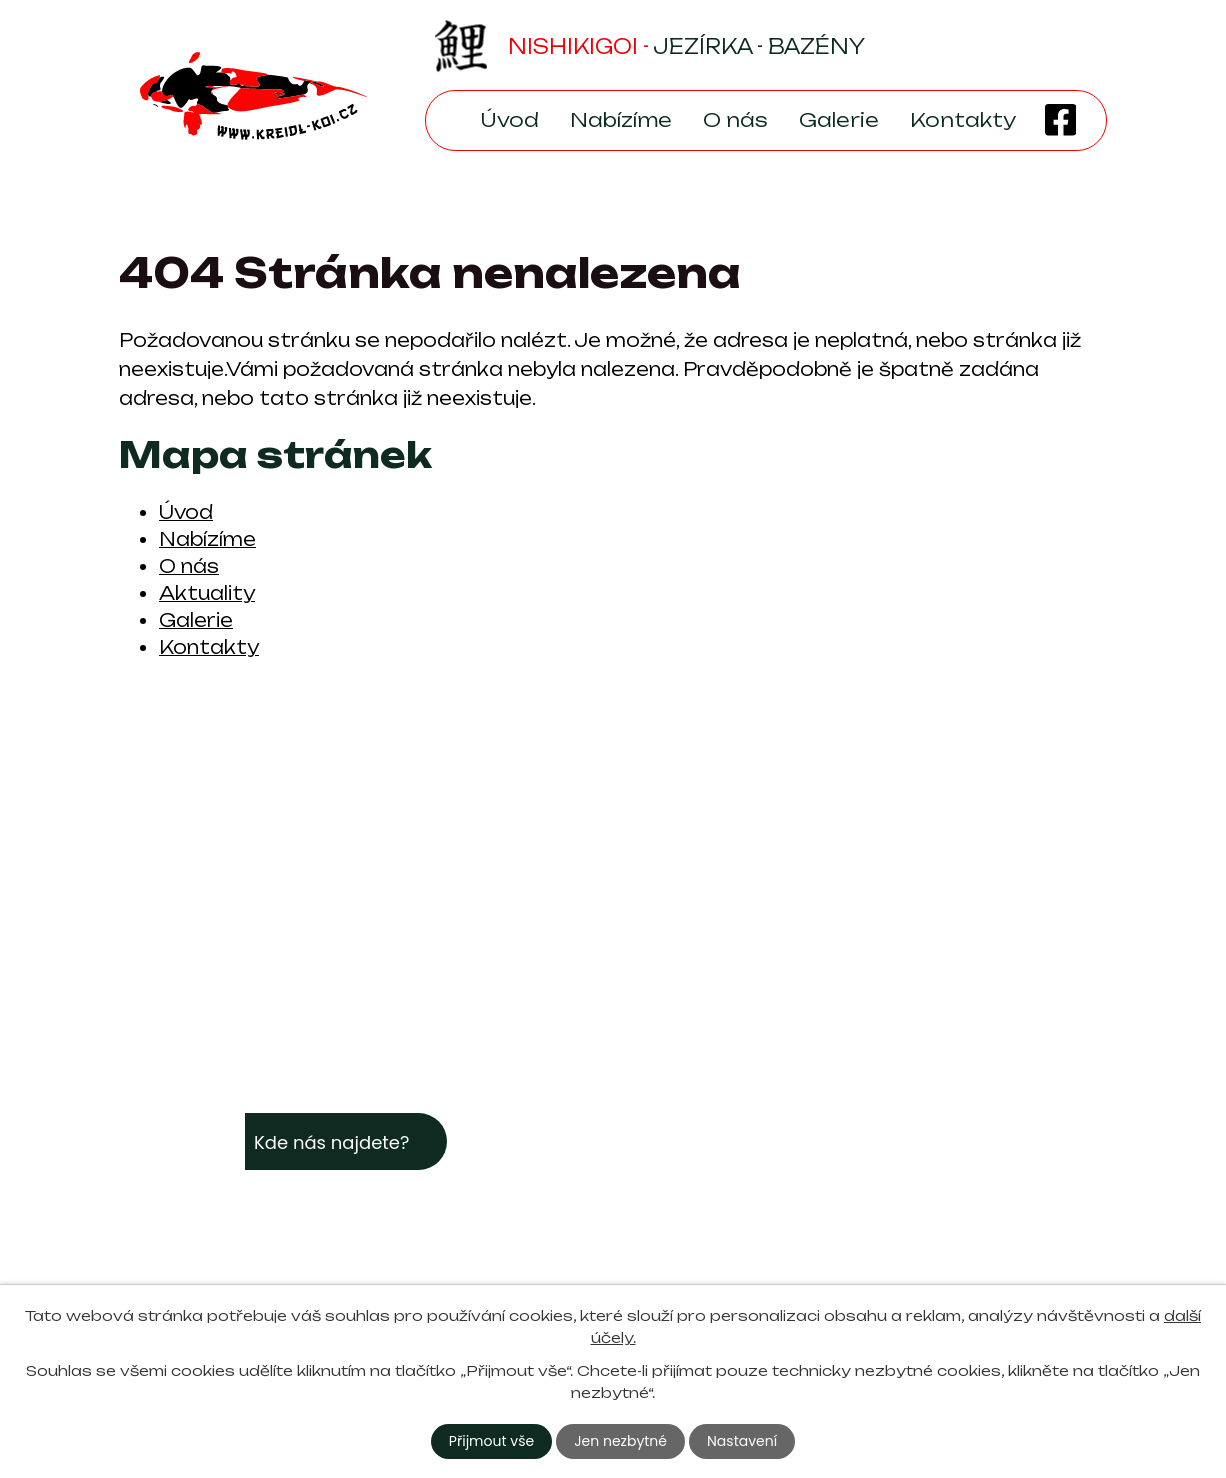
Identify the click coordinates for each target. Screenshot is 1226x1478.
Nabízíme (621, 120)
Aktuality (207, 593)
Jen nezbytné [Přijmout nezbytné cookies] (620, 1441)
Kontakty (963, 120)
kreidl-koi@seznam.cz (754, 1200)
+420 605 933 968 (746, 1231)
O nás (735, 120)
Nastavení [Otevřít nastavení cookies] (742, 1441)
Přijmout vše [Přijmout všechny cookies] (491, 1441)
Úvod (509, 120)
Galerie (839, 120)
